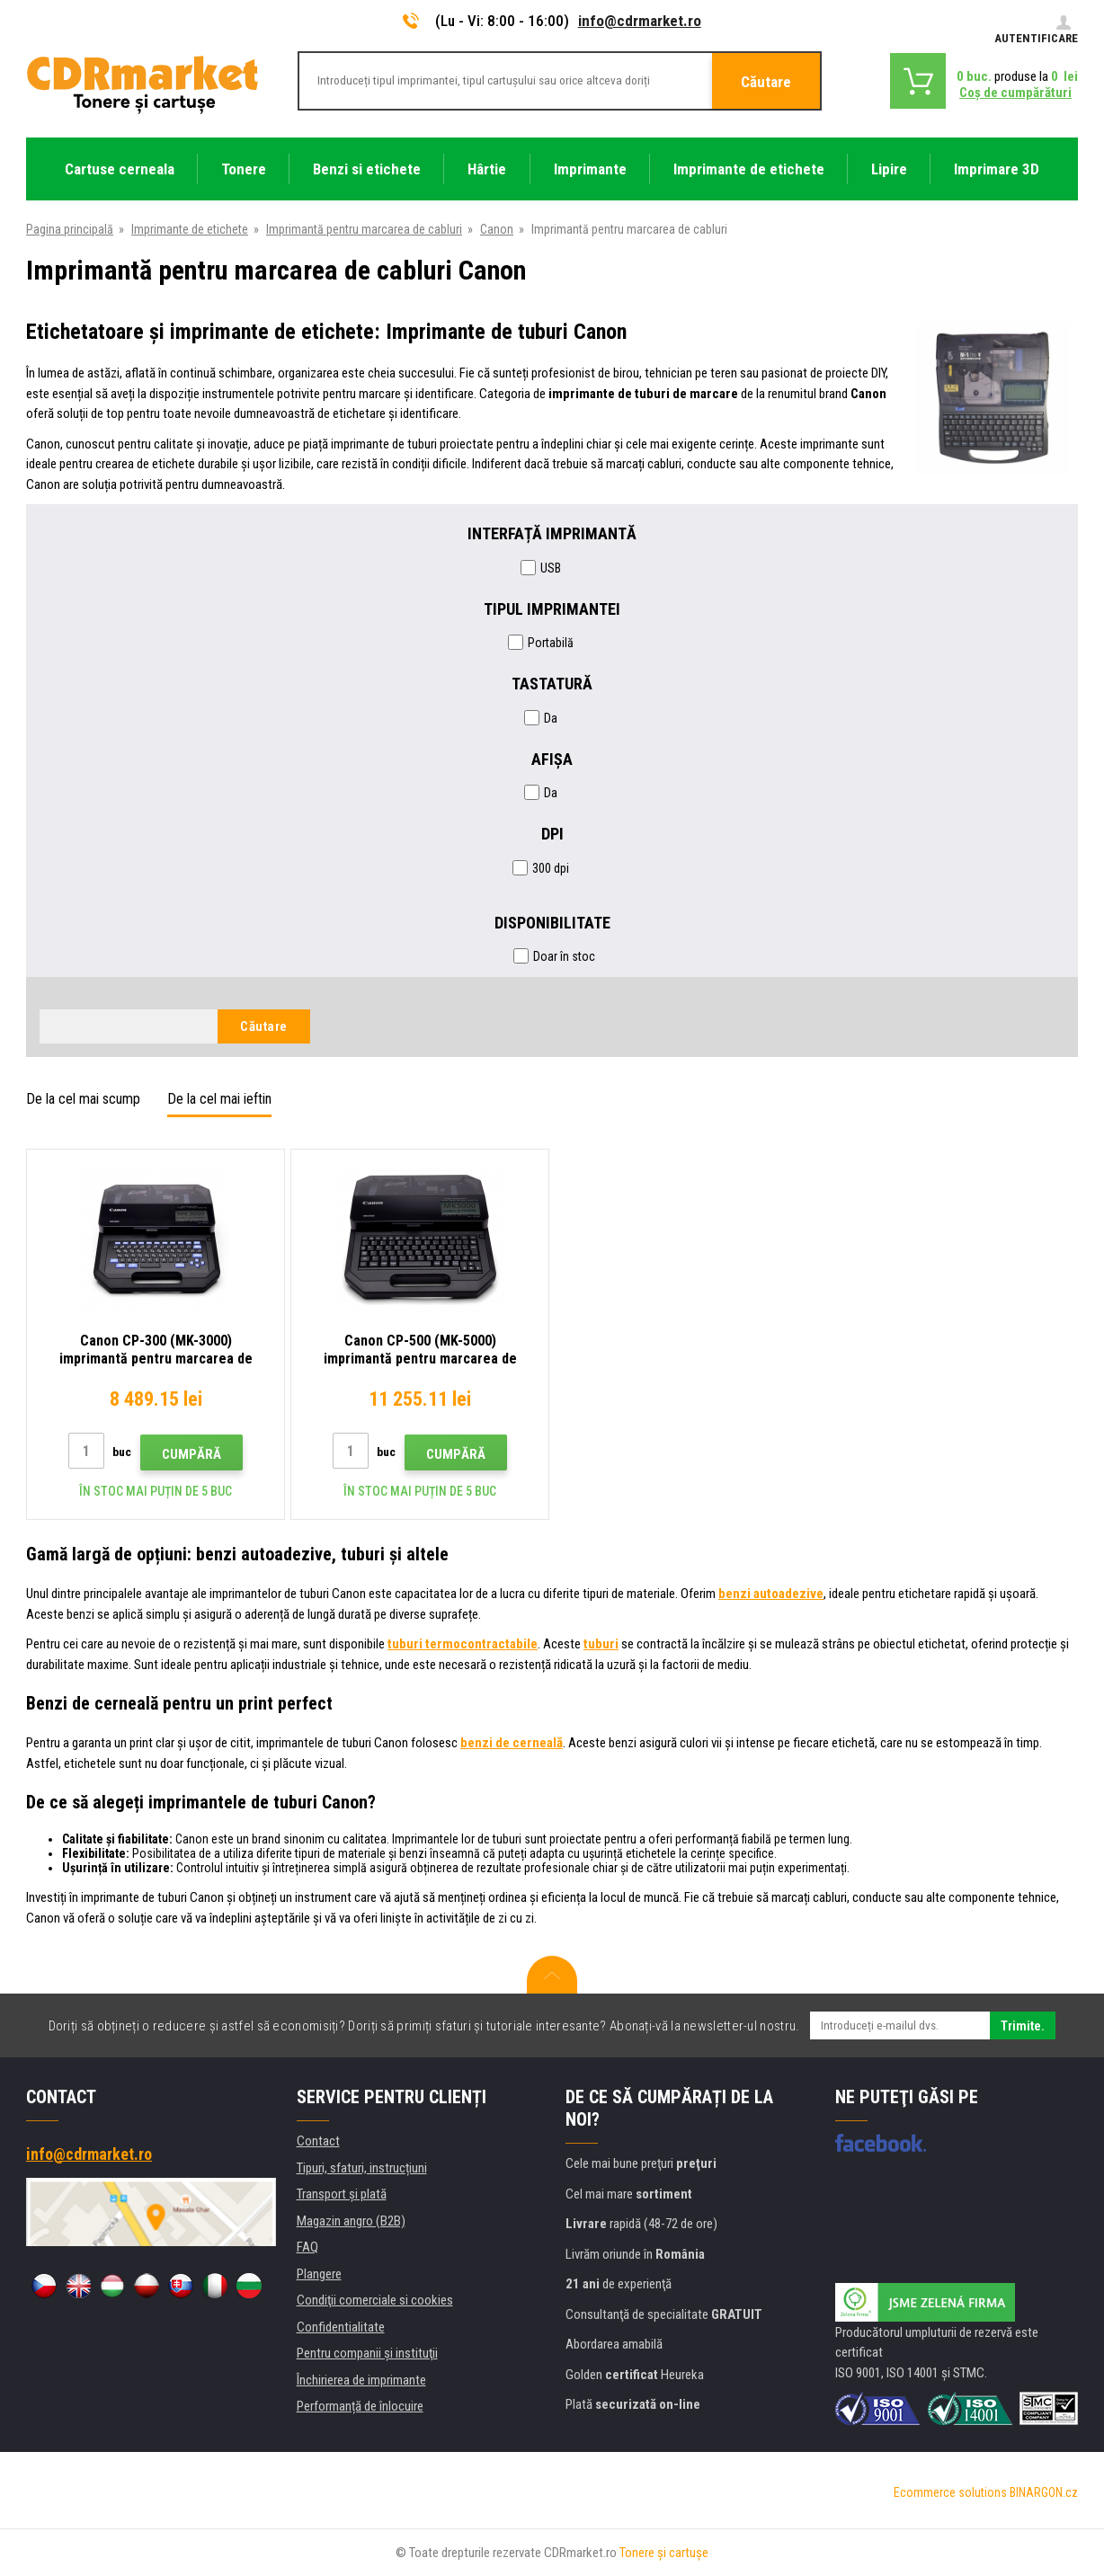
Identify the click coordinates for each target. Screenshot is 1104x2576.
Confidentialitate (341, 2327)
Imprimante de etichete (189, 229)
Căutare (766, 82)
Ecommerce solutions (950, 2492)
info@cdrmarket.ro (639, 21)
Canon (496, 229)
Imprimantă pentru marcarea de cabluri (364, 229)
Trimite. (1023, 2026)
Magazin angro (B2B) (351, 2221)
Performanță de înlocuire (360, 2406)
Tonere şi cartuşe (663, 2553)
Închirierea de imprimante (361, 2380)
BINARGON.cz (1044, 2492)
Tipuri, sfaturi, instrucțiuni (362, 2168)
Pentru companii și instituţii (367, 2353)
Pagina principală (69, 229)
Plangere (319, 2274)
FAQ (307, 2247)
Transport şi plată (342, 2194)
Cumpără (191, 1454)
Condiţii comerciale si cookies (375, 2300)
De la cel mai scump (83, 1098)
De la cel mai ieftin (219, 1098)
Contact (318, 2141)
